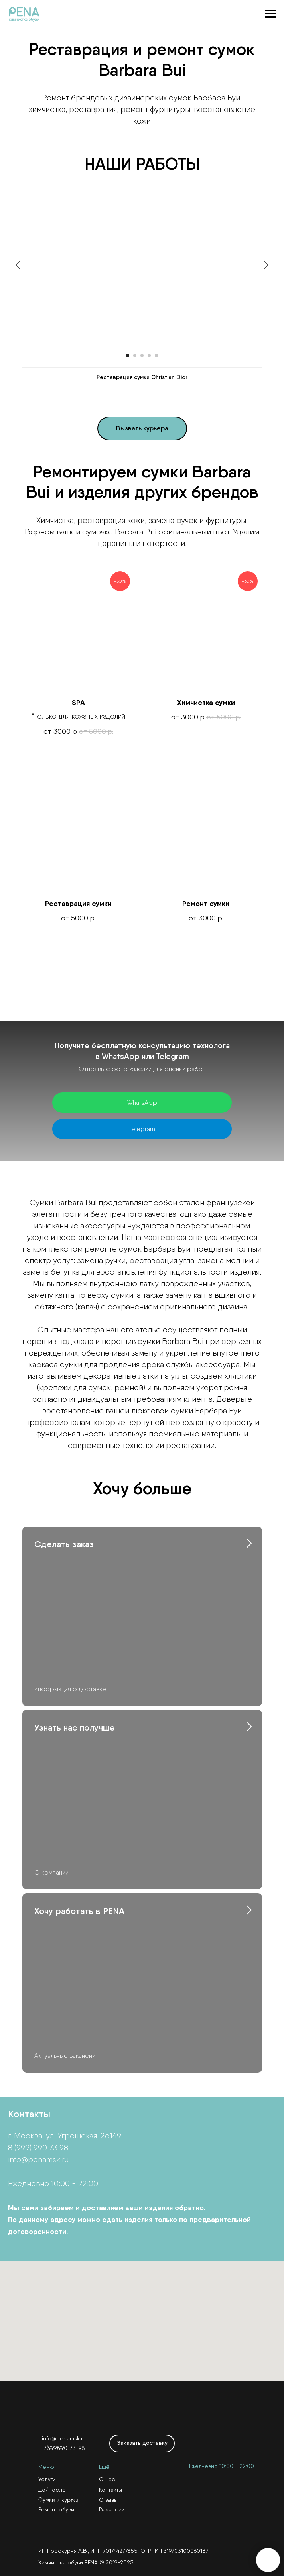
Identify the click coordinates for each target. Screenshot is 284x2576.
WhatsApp (142, 1102)
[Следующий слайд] (266, 265)
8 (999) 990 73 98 (38, 2147)
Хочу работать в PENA (79, 1911)
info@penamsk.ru (38, 2159)
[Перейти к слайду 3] (142, 355)
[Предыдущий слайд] (18, 265)
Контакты (110, 2489)
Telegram (142, 1129)
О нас (107, 2479)
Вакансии (112, 2509)
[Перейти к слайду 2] (134, 355)
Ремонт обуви (56, 2509)
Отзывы (108, 2500)
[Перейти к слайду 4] (149, 355)
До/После (52, 2489)
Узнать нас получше (74, 1727)
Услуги (47, 2479)
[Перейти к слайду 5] (156, 355)
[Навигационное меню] (270, 14)
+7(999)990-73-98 (63, 2448)
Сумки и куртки (58, 2499)
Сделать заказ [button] (64, 1544)
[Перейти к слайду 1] (127, 355)
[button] (142, 428)
